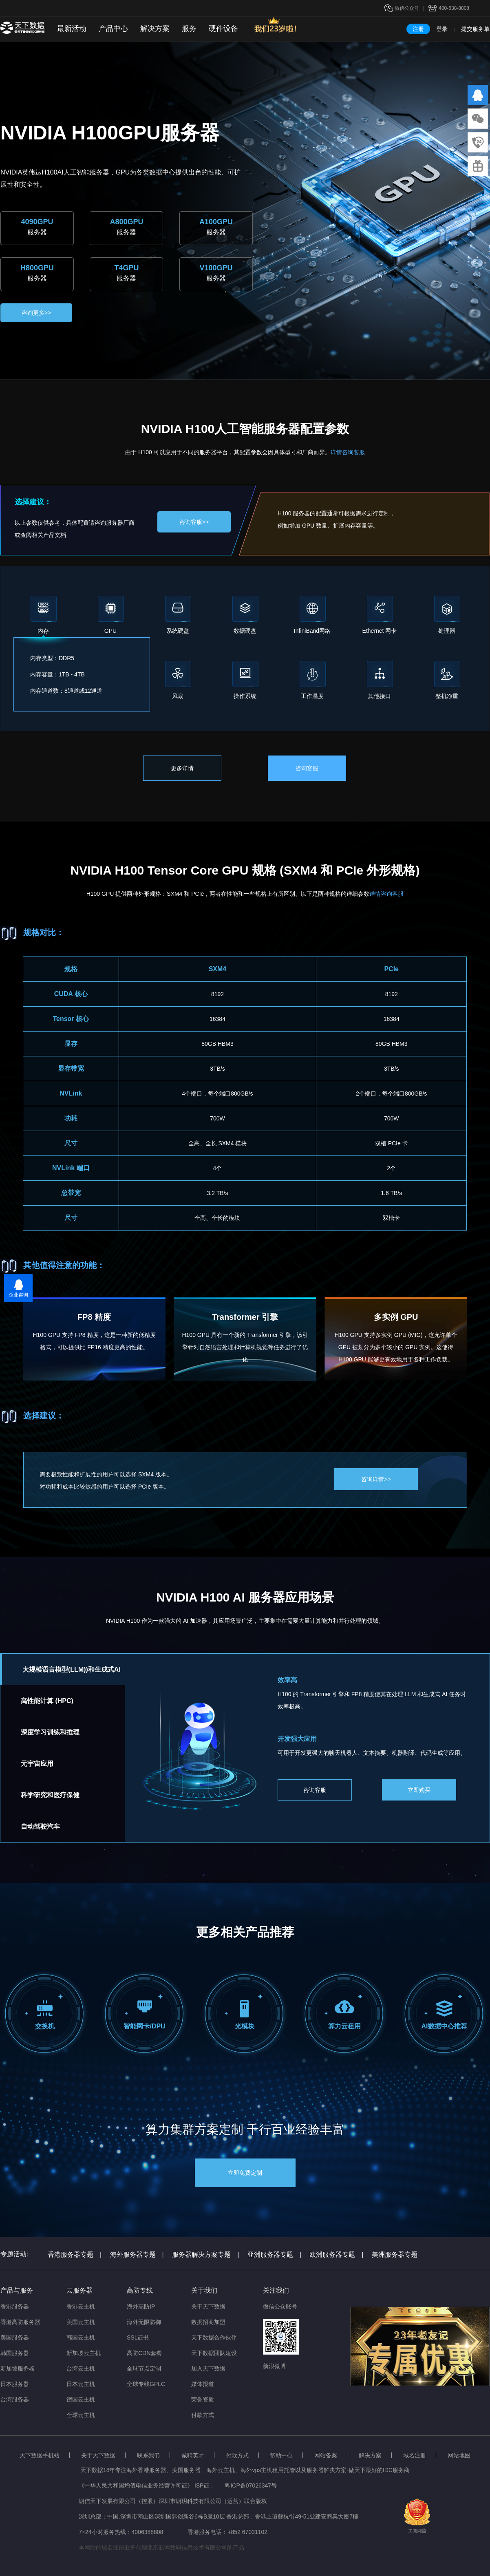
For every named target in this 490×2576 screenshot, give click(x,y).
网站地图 (459, 2455)
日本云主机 (80, 2384)
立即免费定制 (245, 2172)
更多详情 (182, 768)
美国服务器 (14, 2337)
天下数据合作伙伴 (214, 2337)
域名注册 (414, 2455)
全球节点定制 (144, 2368)
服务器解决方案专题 (205, 2254)
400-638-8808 (454, 8)
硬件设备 (223, 28)
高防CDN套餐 (144, 2353)
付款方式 (202, 2415)
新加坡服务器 (17, 2368)
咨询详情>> (376, 1479)
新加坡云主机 (83, 2353)
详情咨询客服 (348, 452)
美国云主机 (80, 2322)
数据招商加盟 (208, 2322)
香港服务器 (14, 2306)
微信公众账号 (280, 2306)
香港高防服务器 (20, 2322)
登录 (442, 29)
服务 (189, 28)
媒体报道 (202, 2384)
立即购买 (419, 1790)
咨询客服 (307, 768)
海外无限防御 (144, 2322)
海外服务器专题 (137, 2254)
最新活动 (71, 28)
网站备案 (325, 2455)
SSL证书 (138, 2337)
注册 (418, 29)
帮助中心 (281, 2455)
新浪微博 (274, 2366)
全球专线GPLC (146, 2384)
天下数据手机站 (40, 2455)
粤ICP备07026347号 (251, 2485)
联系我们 (148, 2455)
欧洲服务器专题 (336, 2254)
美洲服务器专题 (394, 2254)
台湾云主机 (80, 2368)
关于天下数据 (208, 2306)
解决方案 (155, 28)
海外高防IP (141, 2306)
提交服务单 (475, 29)
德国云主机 (80, 2399)
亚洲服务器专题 (274, 2254)
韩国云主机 (80, 2337)
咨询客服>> (194, 522)
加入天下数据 (208, 2368)
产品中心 (113, 28)
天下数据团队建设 (214, 2353)
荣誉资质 (202, 2399)
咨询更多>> (36, 312)
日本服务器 (14, 2384)
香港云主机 (80, 2306)
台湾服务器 (14, 2399)
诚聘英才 (192, 2455)
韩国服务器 (14, 2353)
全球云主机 (80, 2415)
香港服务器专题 (75, 2254)
